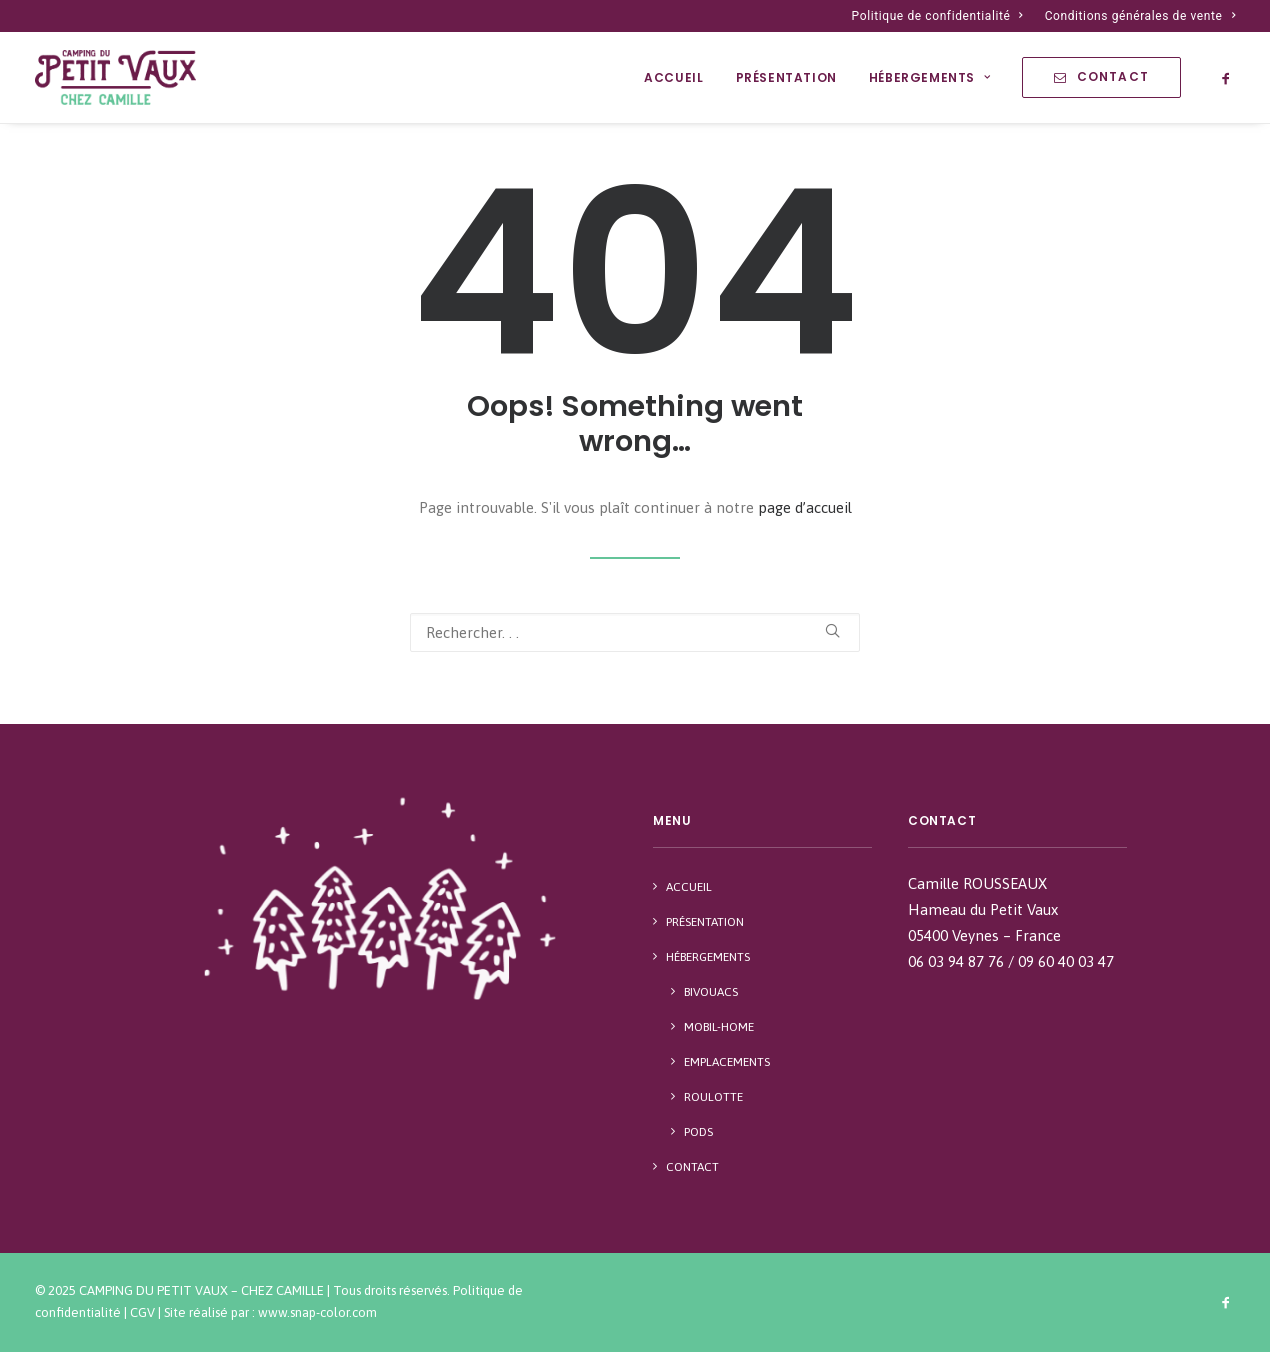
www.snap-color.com (317, 1312)
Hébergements (930, 77)
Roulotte (713, 1097)
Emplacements (727, 1062)
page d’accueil (805, 507)
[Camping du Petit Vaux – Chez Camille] (115, 77)
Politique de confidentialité (937, 16)
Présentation (786, 77)
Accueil (673, 77)
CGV (142, 1312)
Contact (692, 1167)
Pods (698, 1132)
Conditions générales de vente (1140, 16)
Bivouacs (711, 992)
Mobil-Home (719, 1027)
